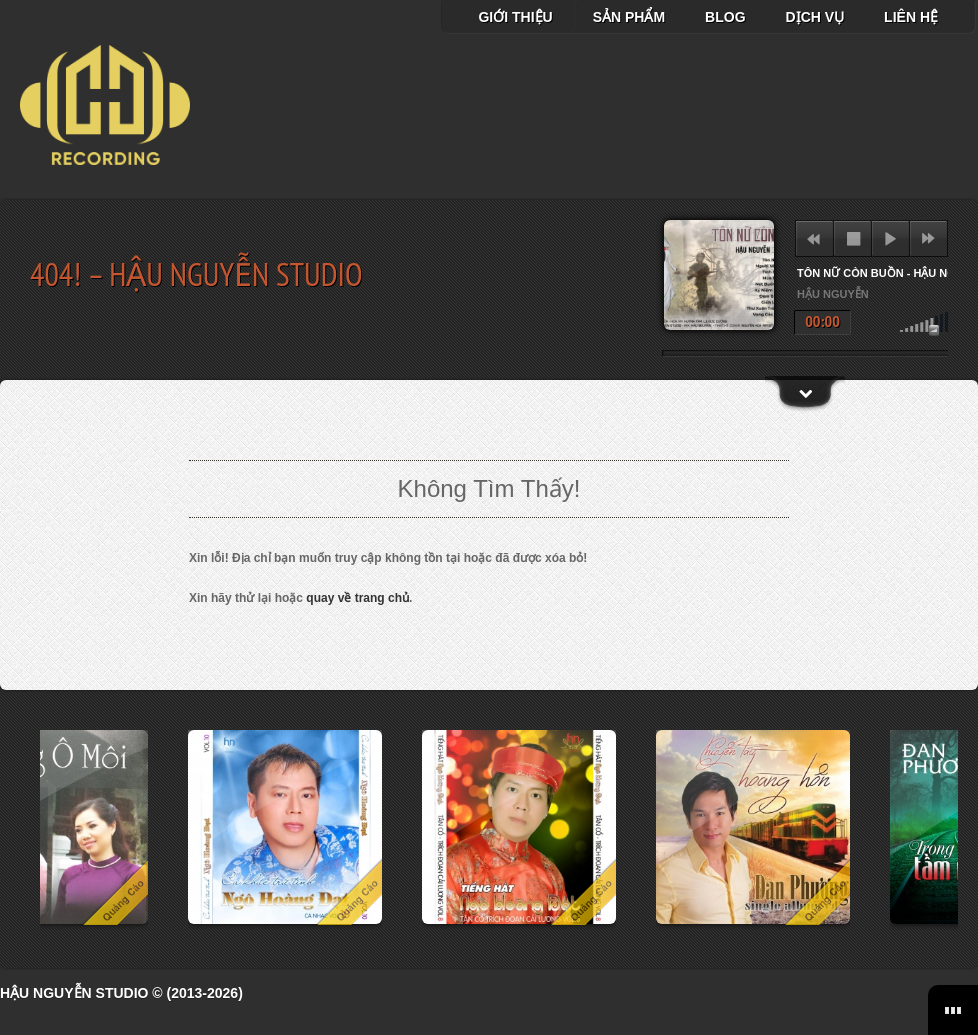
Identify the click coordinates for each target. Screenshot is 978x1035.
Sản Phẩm (629, 17)
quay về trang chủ (357, 598)
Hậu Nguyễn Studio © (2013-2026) (121, 993)
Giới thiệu (515, 17)
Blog (725, 17)
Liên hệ (911, 17)
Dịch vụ (815, 17)
